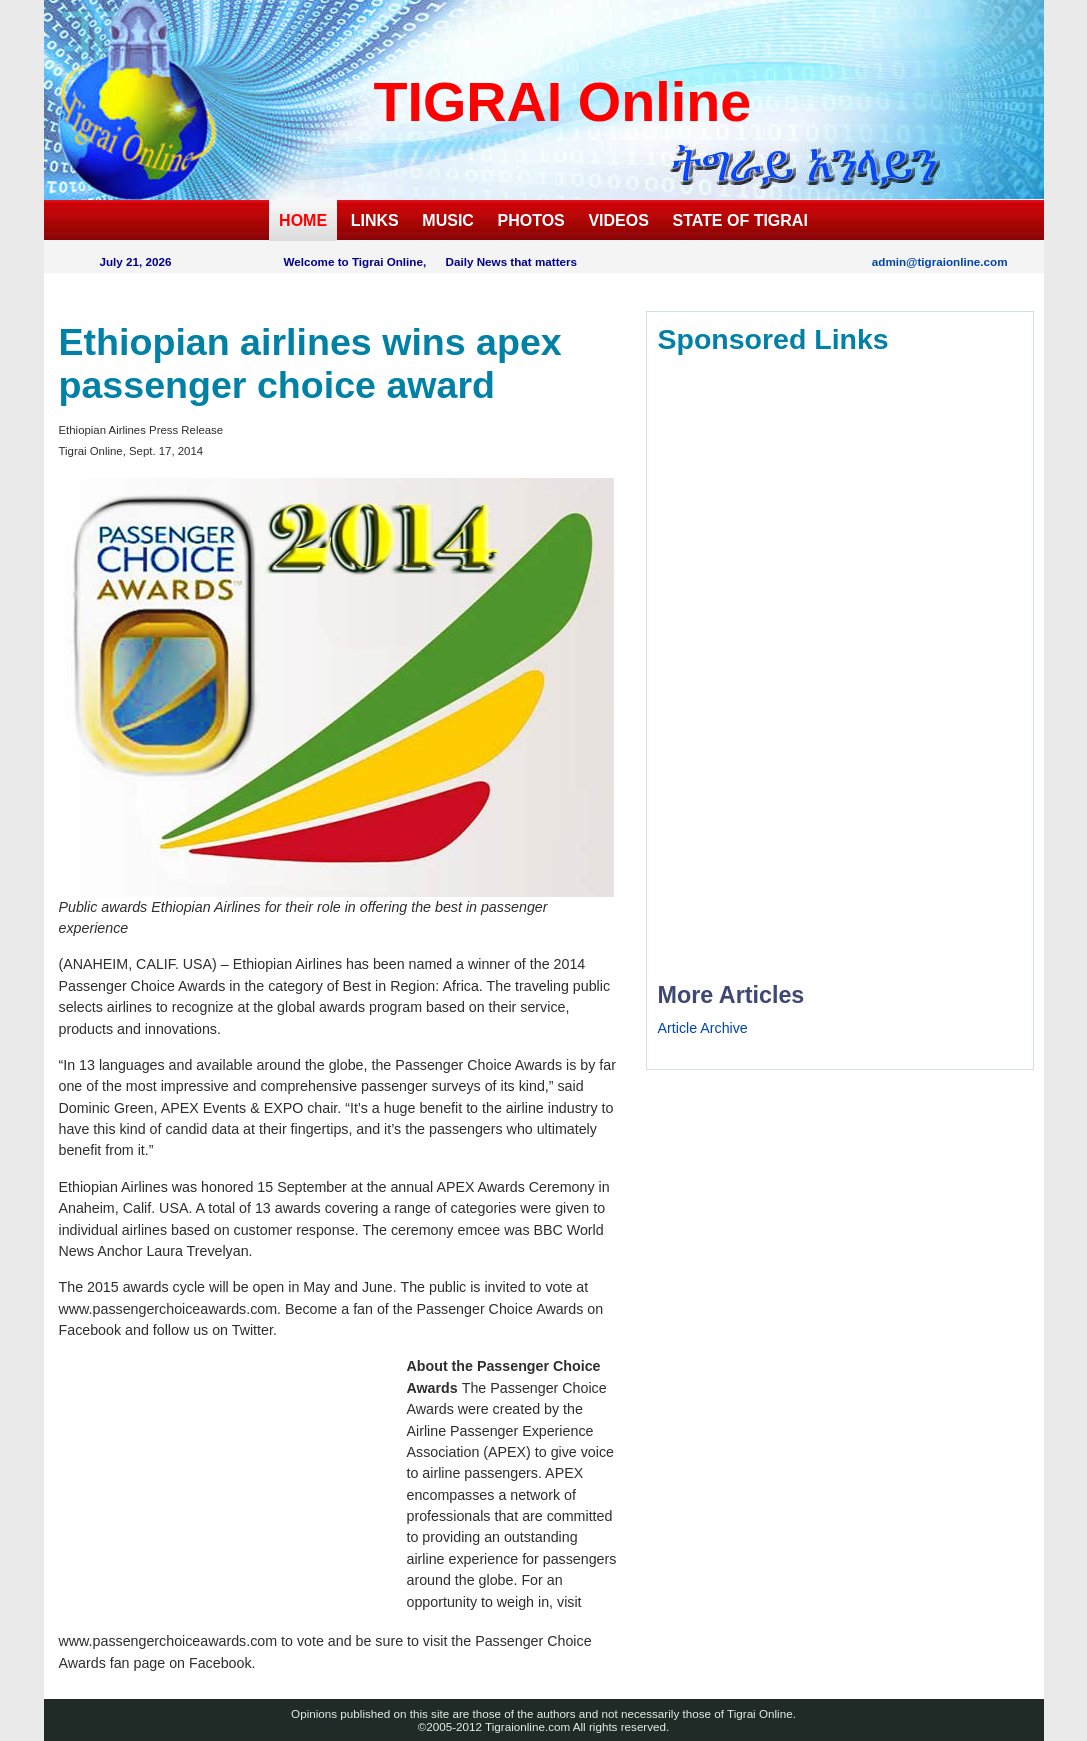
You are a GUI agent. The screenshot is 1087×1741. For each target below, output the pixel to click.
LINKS (375, 220)
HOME (303, 220)
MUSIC (448, 220)
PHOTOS (531, 220)
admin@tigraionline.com (940, 261)
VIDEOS (618, 220)
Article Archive (703, 1028)
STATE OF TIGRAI (739, 220)
